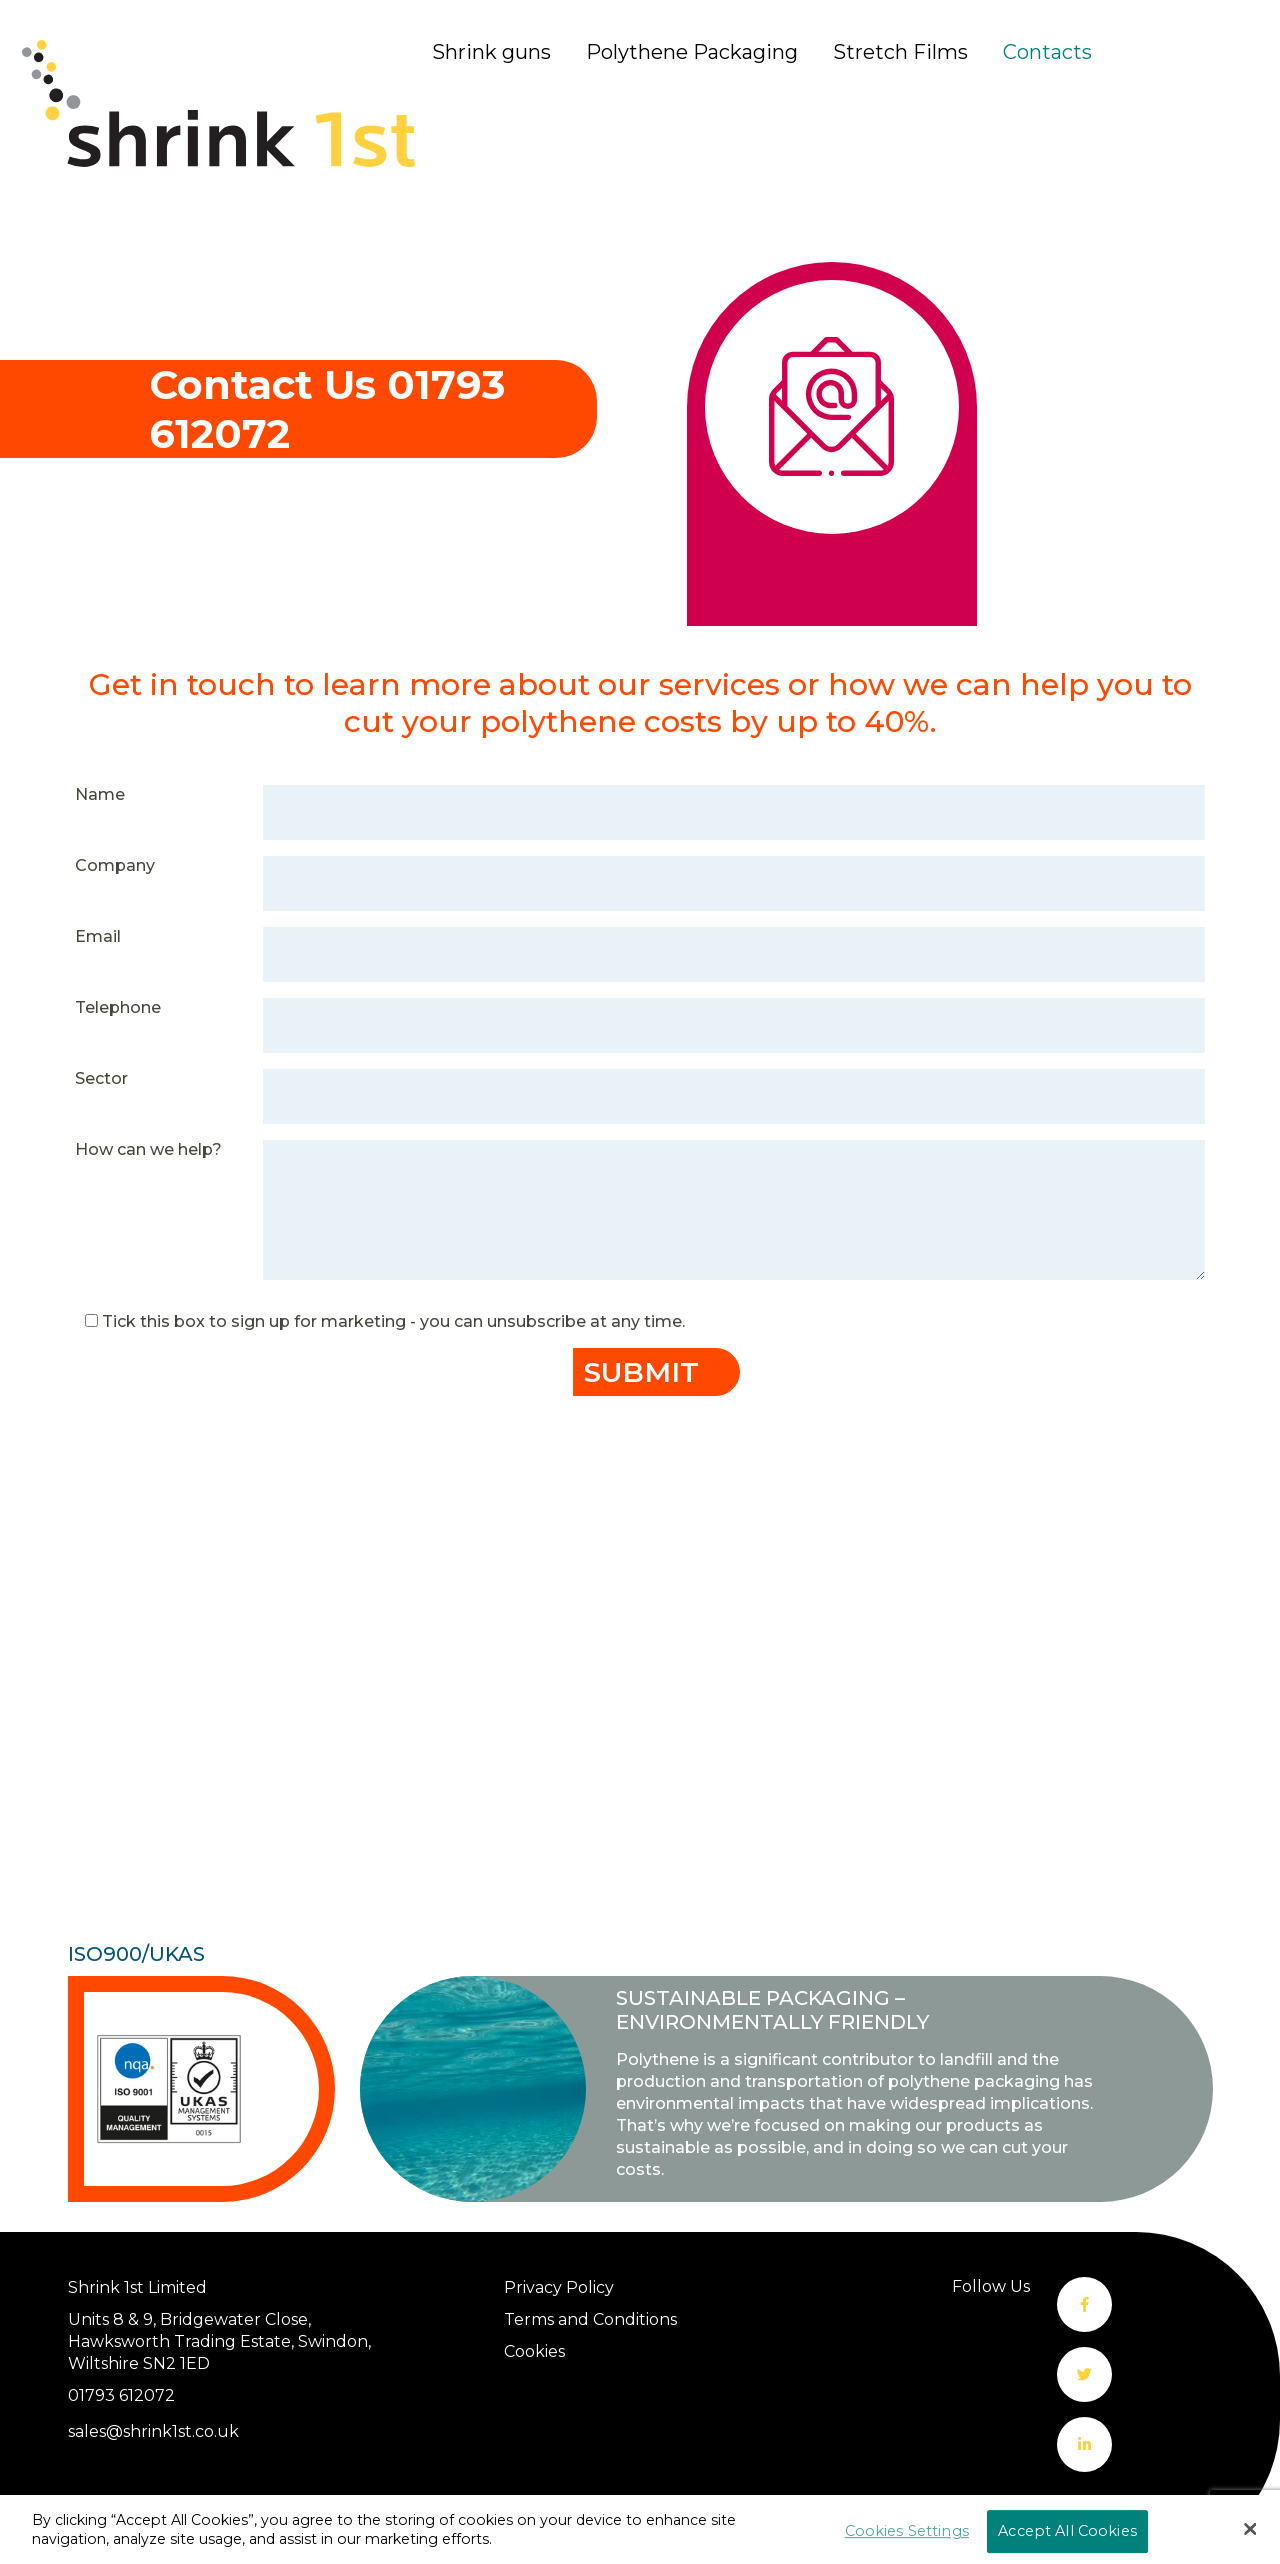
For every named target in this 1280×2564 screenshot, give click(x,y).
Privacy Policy (559, 2287)
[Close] (1250, 2529)
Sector (101, 1078)
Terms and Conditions (590, 2319)
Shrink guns (491, 52)
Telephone (118, 1007)
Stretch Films (900, 52)
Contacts (1047, 52)
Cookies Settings (907, 2531)
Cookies (534, 2351)
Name (100, 794)
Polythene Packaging (692, 52)
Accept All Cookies (1067, 2531)
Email (98, 936)
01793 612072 (121, 2395)
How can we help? (148, 1149)
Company (115, 865)
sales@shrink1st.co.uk (153, 2431)
